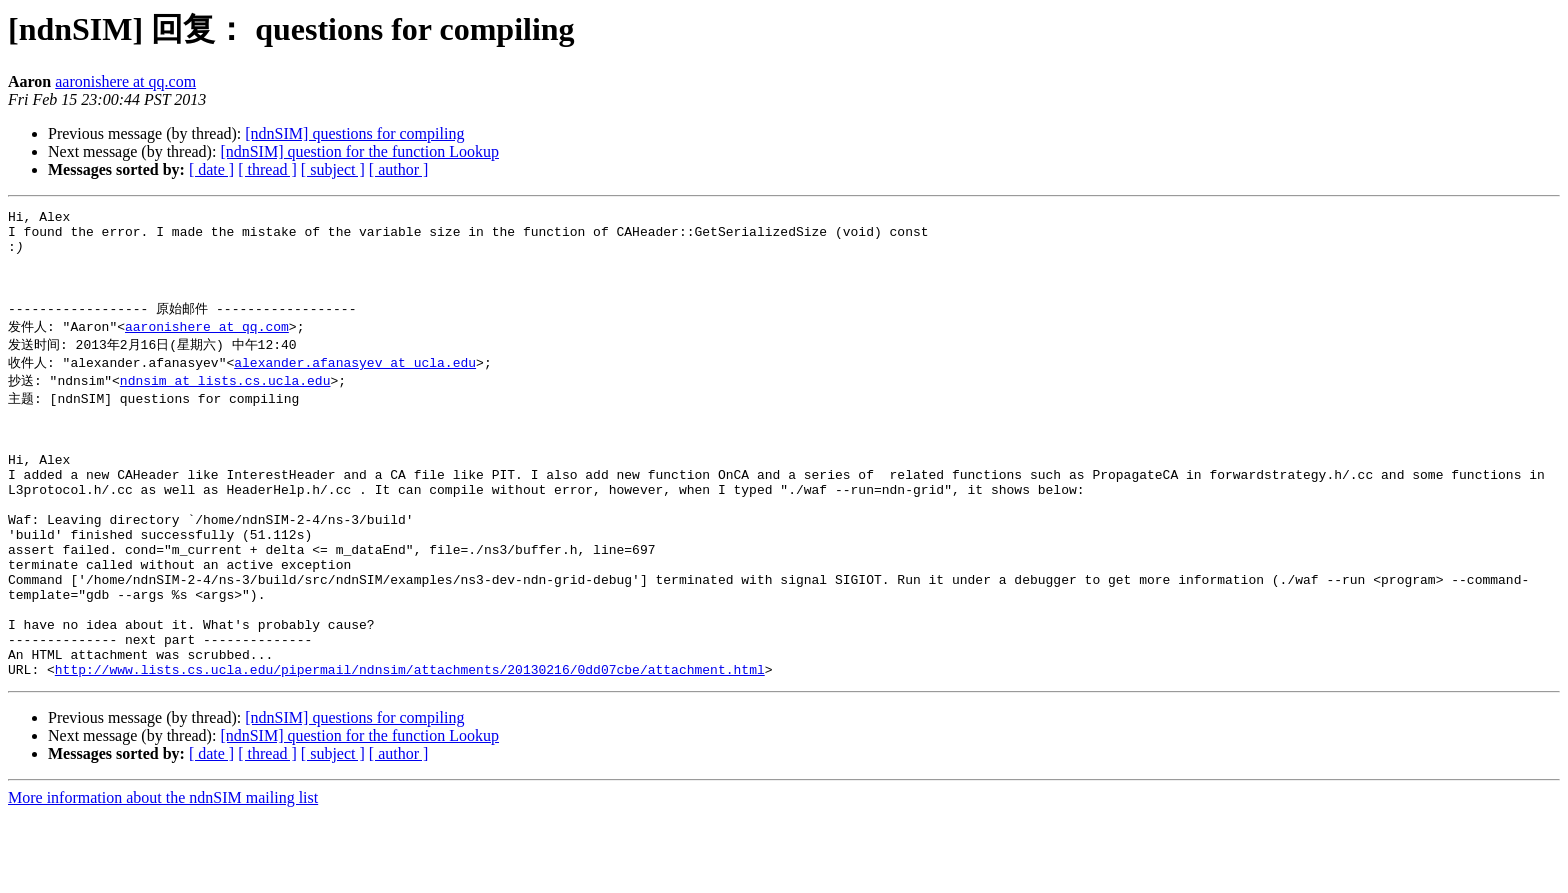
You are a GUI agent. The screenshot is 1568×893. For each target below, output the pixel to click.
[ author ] (399, 169)
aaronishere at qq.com (125, 81)
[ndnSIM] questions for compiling (354, 133)
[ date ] (211, 169)
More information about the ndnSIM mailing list (163, 875)
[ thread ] (267, 169)
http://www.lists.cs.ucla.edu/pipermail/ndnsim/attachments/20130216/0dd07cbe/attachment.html (410, 747)
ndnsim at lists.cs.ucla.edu (225, 403)
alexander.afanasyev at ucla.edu (355, 384)
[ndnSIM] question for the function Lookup (359, 151)
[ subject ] (333, 169)
